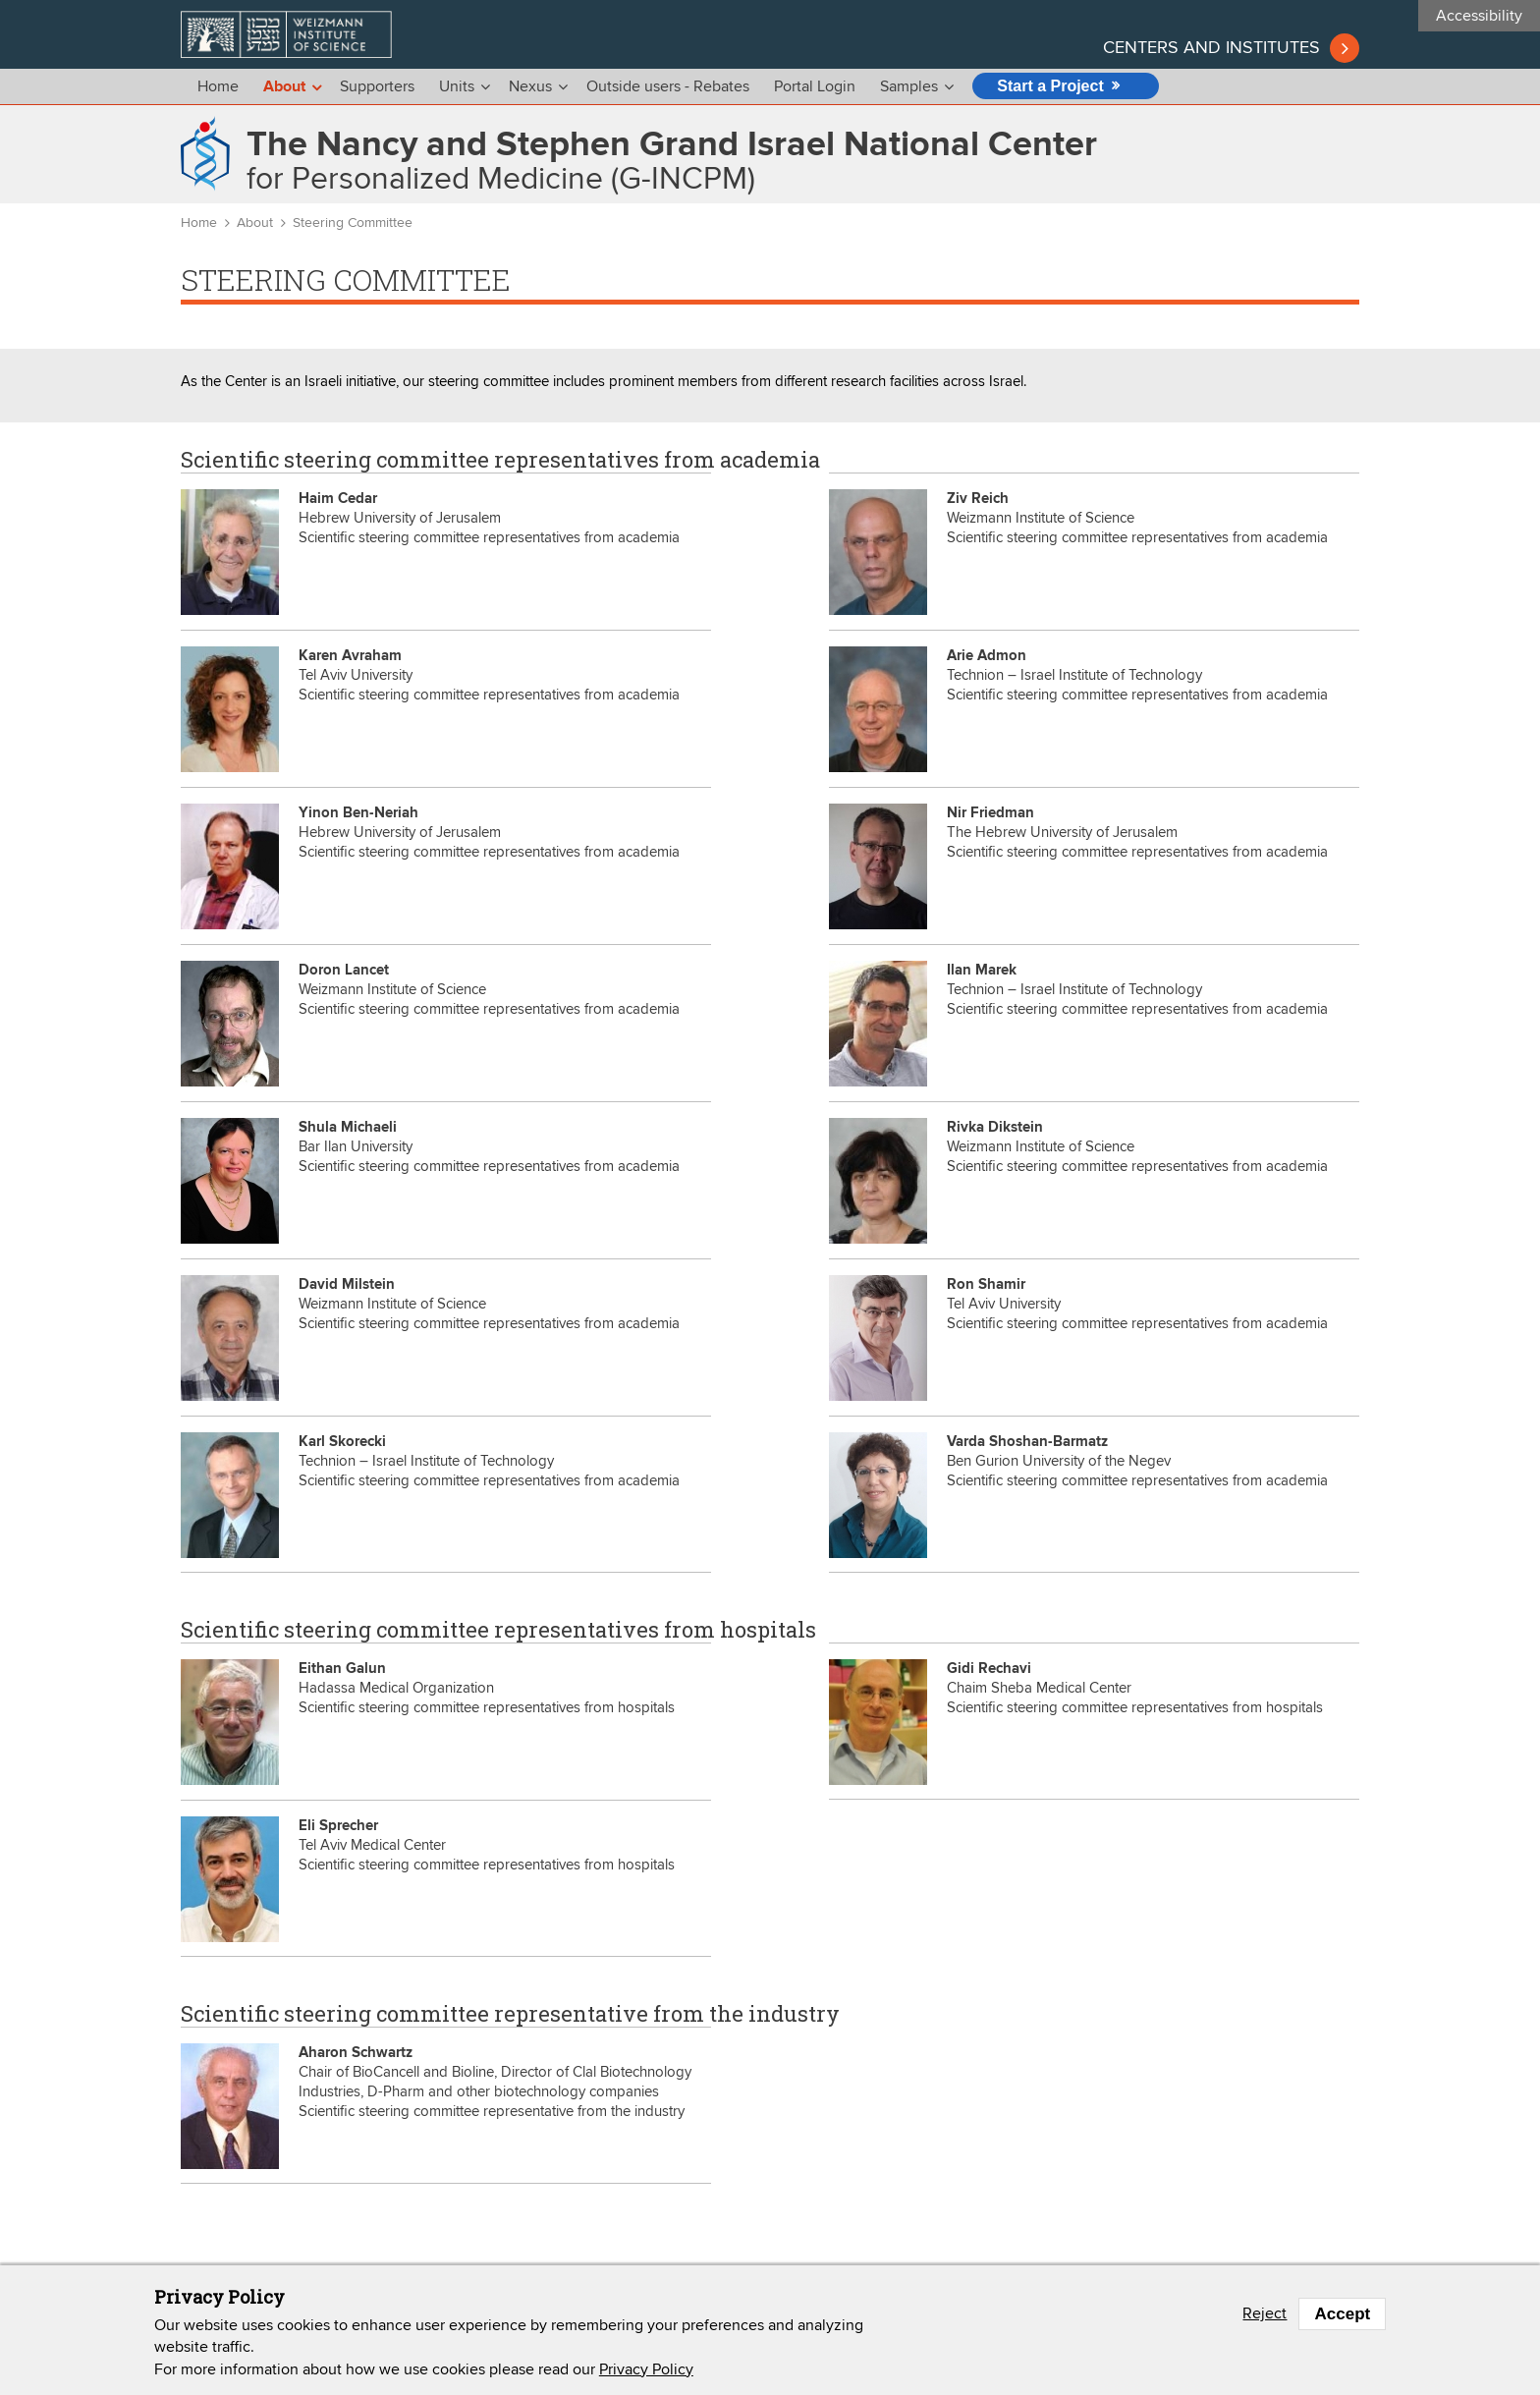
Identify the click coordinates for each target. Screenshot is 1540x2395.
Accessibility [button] (1479, 16)
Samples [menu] (909, 86)
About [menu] (284, 87)
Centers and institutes (1211, 48)
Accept (1342, 2314)
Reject (1264, 2313)
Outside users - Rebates (667, 86)
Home (218, 86)
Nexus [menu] (530, 86)
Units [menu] (456, 86)
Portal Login (814, 86)
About (255, 223)
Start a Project (1050, 86)
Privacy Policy (646, 2369)
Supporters (377, 86)
